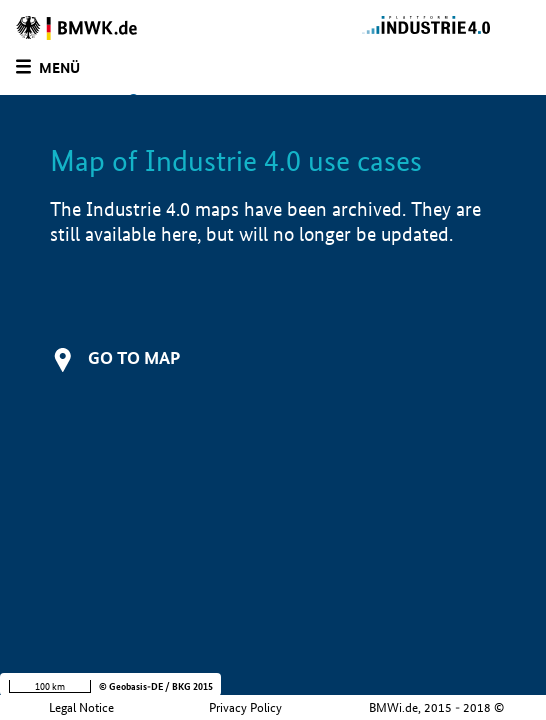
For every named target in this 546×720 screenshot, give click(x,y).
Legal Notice (81, 707)
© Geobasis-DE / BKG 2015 (156, 686)
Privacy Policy (245, 707)
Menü (59, 68)
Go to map (134, 357)
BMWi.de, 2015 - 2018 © (436, 707)
